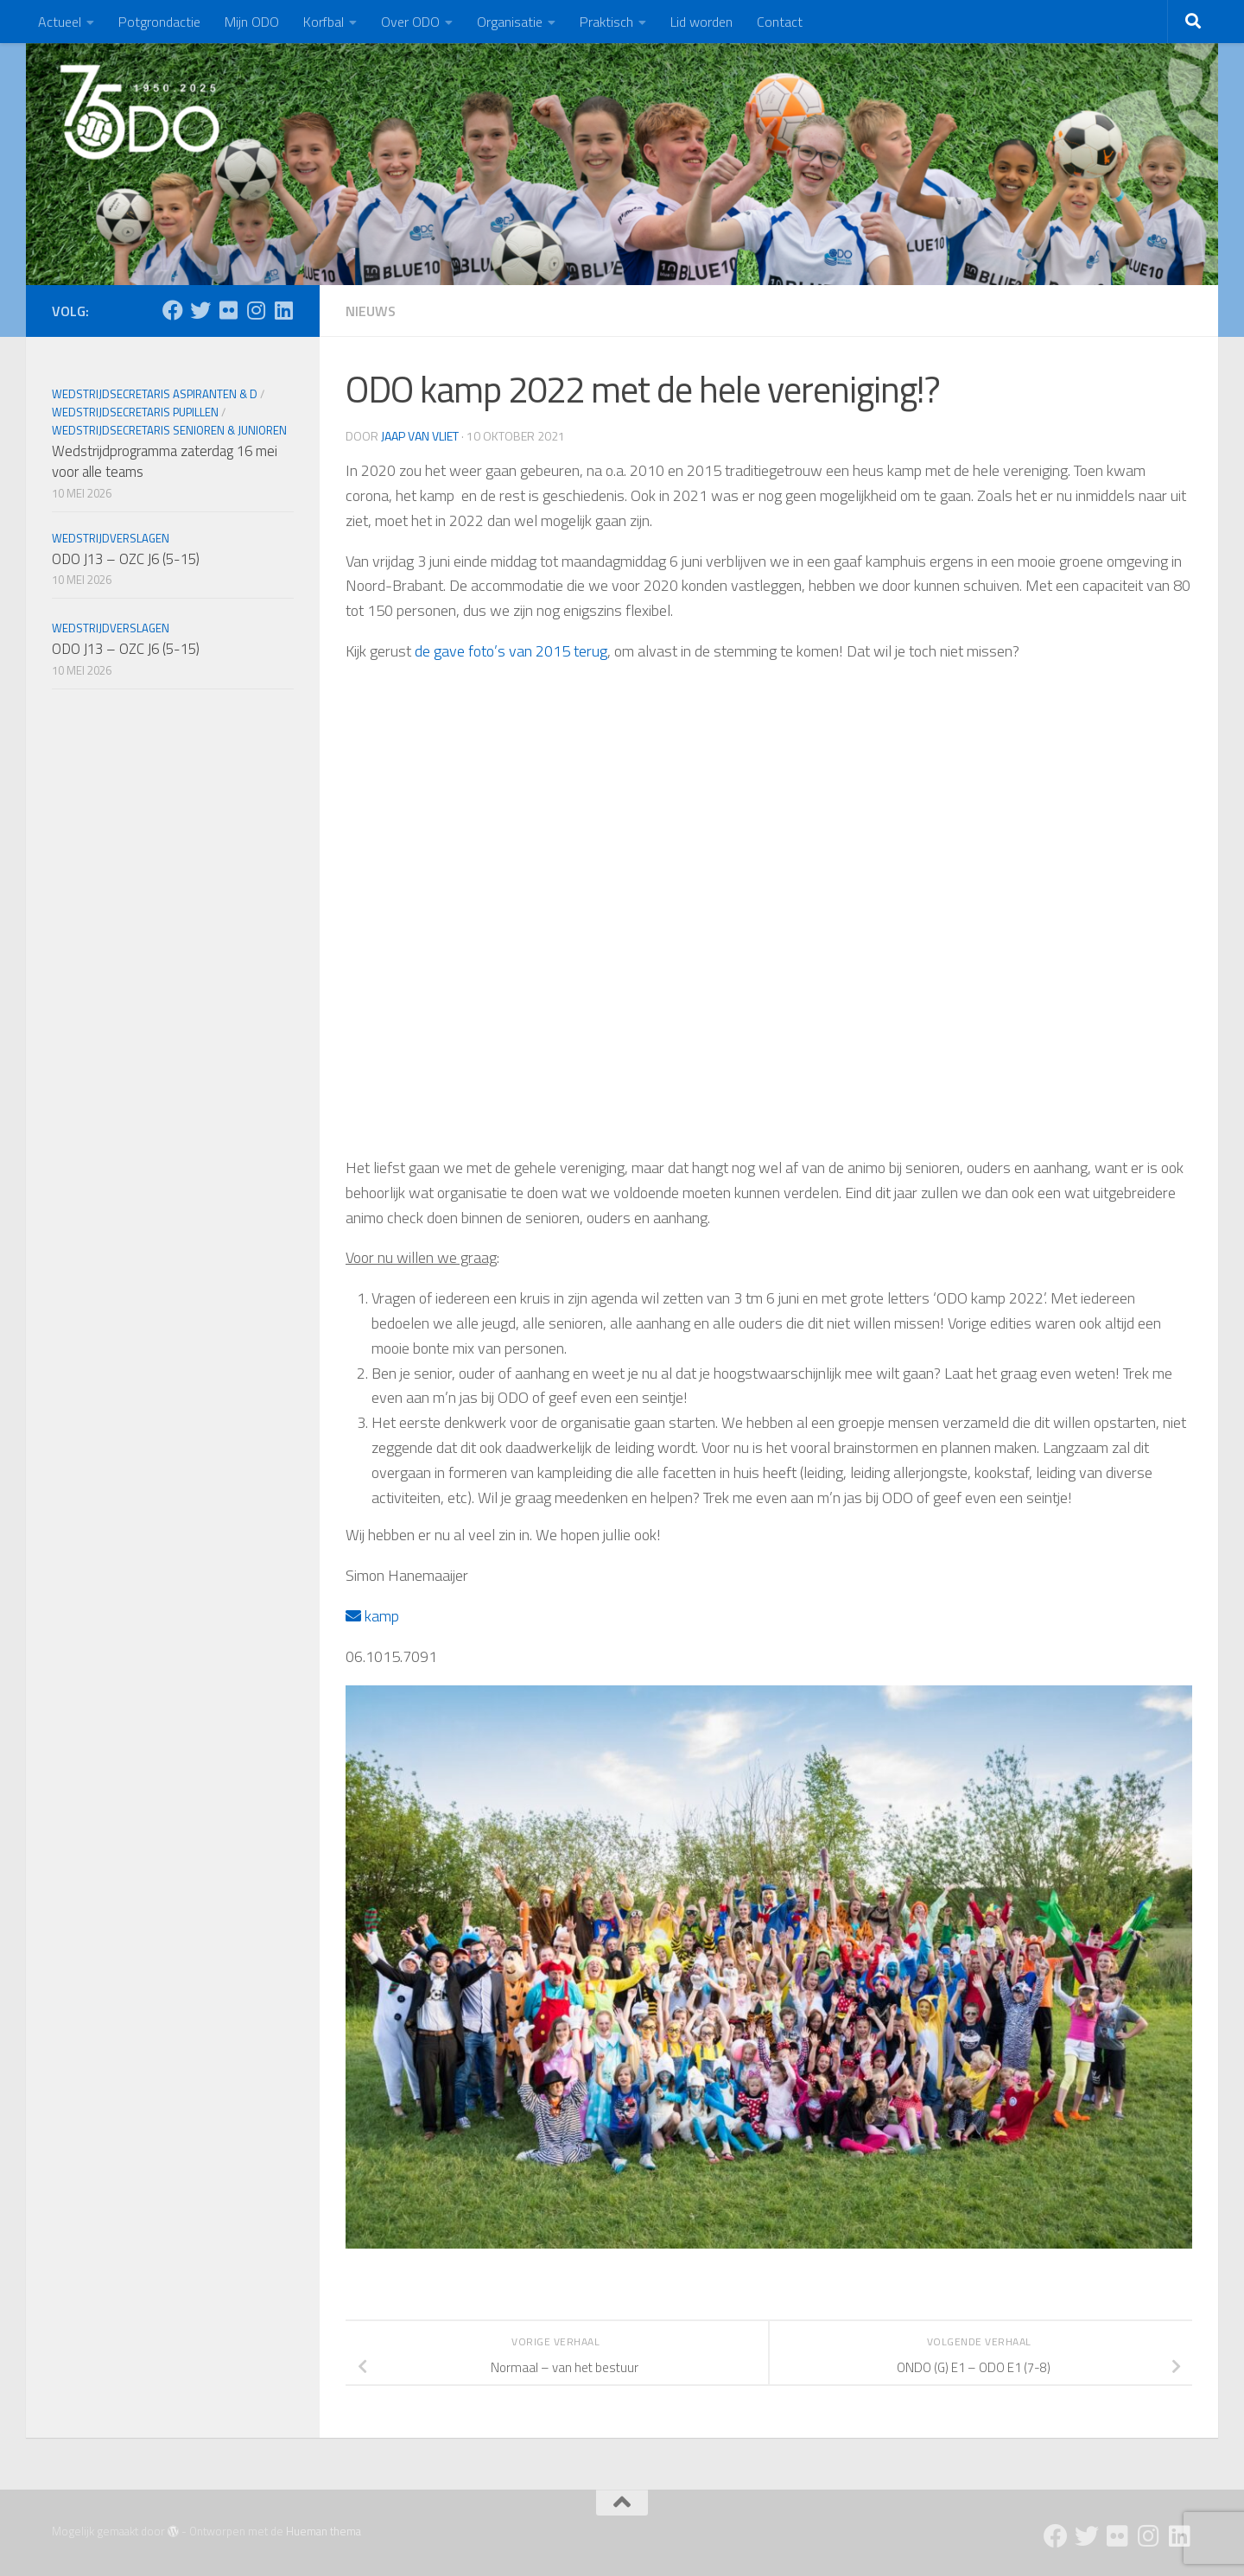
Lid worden (701, 21)
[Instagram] (255, 310)
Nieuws (371, 311)
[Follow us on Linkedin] (283, 310)
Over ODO (410, 21)
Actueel (59, 21)
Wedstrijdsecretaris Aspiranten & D (154, 394)
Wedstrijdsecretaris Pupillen (135, 412)
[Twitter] (200, 310)
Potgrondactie (159, 21)
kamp (372, 1615)
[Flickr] (228, 310)
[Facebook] (172, 310)
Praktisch (606, 21)
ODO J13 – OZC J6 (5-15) (126, 559)
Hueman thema (323, 2531)
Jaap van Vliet (420, 436)
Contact (780, 21)
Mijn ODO (252, 21)
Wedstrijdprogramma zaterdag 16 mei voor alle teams (164, 461)
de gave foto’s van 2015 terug (511, 651)
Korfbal (323, 21)
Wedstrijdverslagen (110, 538)
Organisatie (510, 21)
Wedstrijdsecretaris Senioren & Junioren (169, 430)
